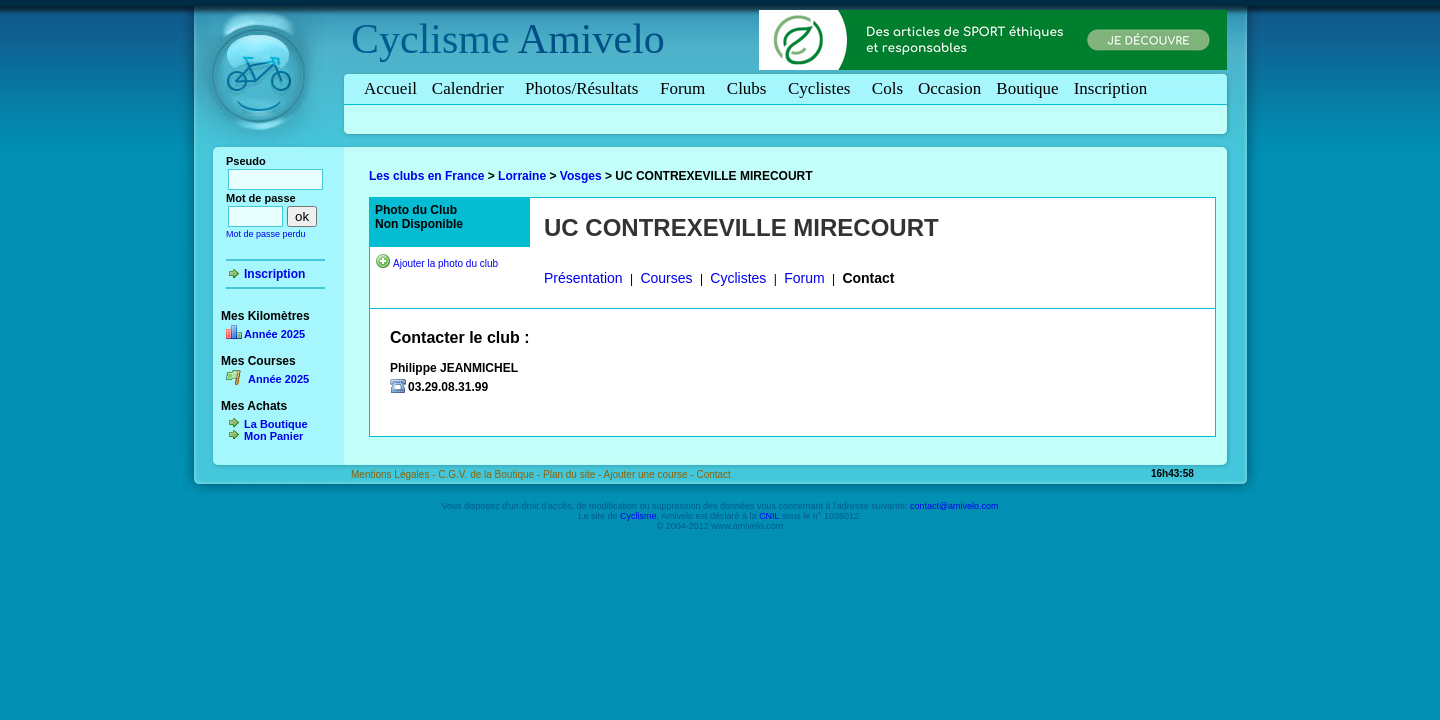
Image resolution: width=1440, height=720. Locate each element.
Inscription (1111, 88)
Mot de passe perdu (266, 234)
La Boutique (276, 424)
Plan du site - (573, 474)
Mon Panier (273, 436)
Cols (887, 88)
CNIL (769, 516)
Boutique (1027, 88)
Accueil (390, 88)
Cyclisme (430, 39)
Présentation (583, 278)
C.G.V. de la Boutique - (490, 474)
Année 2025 (274, 334)
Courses (666, 278)
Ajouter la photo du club (445, 263)
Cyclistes (822, 88)
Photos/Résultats (585, 88)
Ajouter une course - (650, 474)
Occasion (949, 88)
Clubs (750, 88)
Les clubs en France (426, 176)
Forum (686, 88)
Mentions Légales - (394, 474)
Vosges (581, 176)
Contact (868, 278)
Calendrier (471, 88)
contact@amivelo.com (954, 506)
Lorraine (522, 176)
